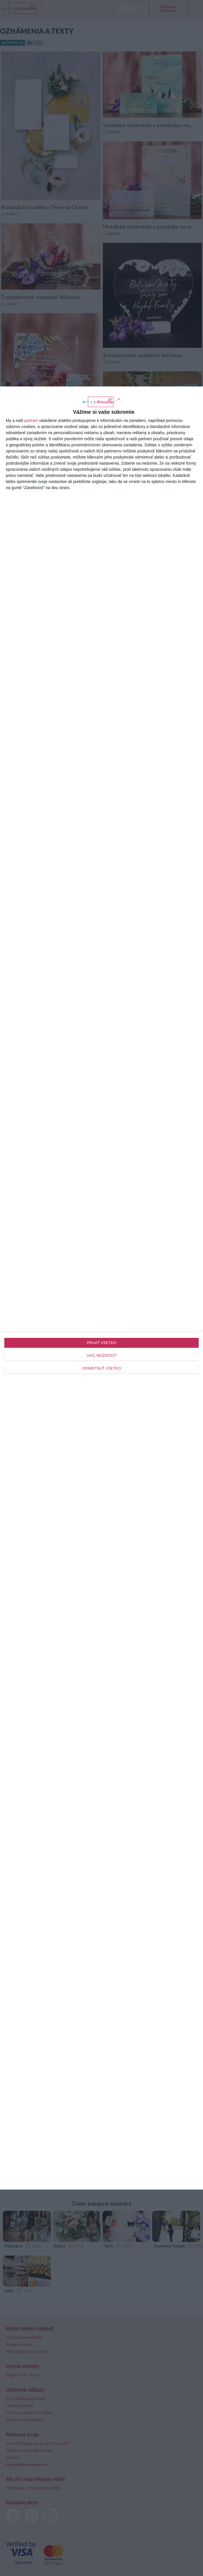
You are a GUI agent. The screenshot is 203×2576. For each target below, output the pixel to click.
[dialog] (101, 1288)
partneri (31, 420)
